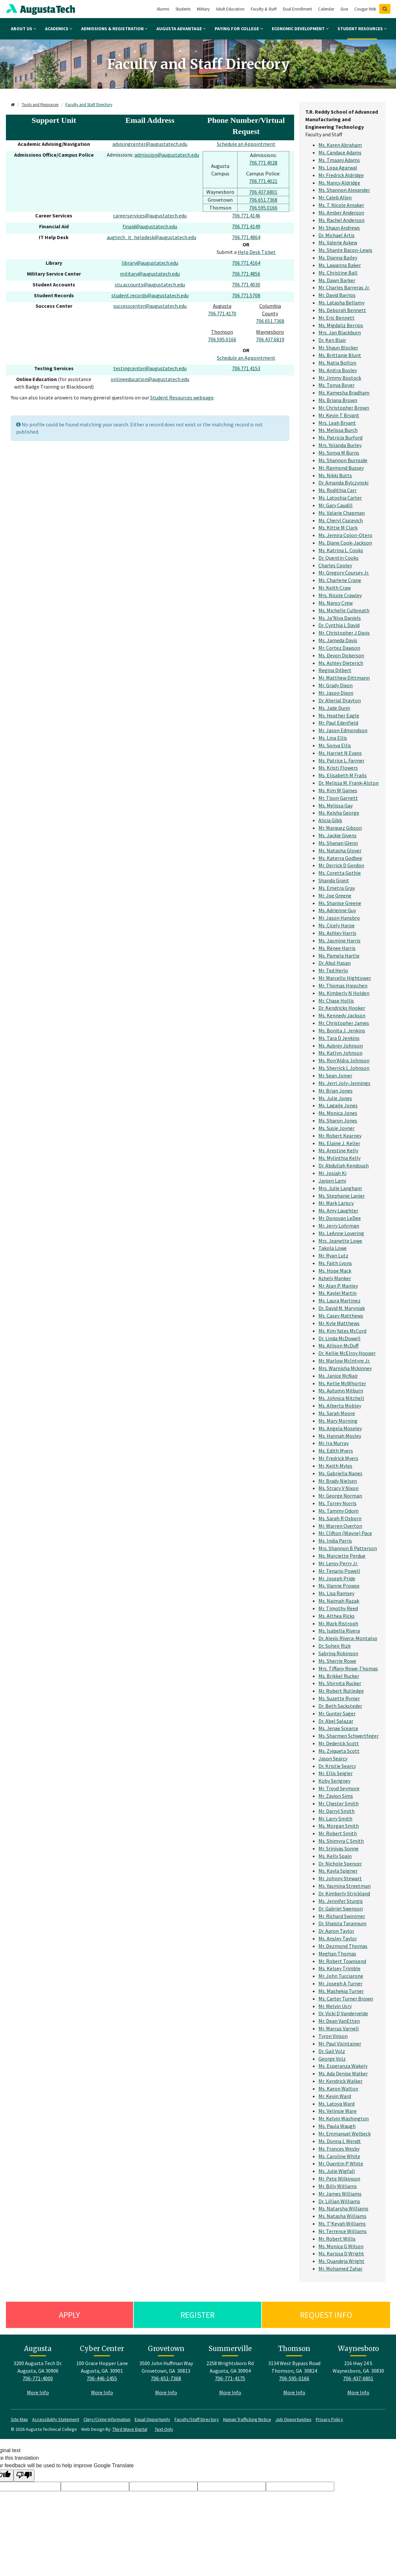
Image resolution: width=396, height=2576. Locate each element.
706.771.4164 (246, 263)
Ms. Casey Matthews (340, 1315)
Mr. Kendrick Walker (340, 2081)
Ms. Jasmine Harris (339, 940)
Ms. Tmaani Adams (339, 160)
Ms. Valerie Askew (337, 242)
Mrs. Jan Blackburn (339, 332)
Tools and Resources (40, 104)
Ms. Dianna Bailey (337, 257)
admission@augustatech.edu (166, 154)
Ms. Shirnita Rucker (339, 1683)
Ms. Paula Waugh (337, 2126)
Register (197, 2314)
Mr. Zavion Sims (335, 1796)
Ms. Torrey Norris (337, 1503)
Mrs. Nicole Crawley (340, 595)
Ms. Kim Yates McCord (342, 1330)
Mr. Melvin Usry (335, 2006)
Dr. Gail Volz (331, 2051)
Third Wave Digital (129, 2429)
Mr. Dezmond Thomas (342, 1946)
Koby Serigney (334, 1780)
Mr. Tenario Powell (339, 1571)
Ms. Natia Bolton (337, 362)
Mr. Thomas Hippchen (342, 985)
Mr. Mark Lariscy (336, 1203)
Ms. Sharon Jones (337, 1120)
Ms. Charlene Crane (339, 580)
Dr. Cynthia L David (339, 625)
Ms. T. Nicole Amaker (341, 205)
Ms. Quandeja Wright (341, 2261)
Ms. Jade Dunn (334, 708)
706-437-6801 (358, 2378)
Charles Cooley (335, 565)
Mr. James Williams (339, 2193)
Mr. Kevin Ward (334, 2096)
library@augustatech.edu (150, 263)
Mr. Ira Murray (333, 1443)
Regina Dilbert (334, 670)
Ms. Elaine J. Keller (339, 1143)
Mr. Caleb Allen (335, 197)
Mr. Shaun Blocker (338, 347)
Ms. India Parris (335, 1540)
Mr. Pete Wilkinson (339, 2178)
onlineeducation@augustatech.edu (150, 379)
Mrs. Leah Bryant (337, 422)
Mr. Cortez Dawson (339, 647)
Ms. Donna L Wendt (339, 2141)
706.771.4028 (263, 162)
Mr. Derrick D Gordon (341, 865)
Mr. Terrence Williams (342, 2231)
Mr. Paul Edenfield (338, 722)
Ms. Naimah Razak (338, 1600)
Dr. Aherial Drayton (339, 700)
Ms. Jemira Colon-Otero (345, 535)
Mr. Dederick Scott (338, 1743)
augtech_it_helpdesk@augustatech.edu (151, 237)
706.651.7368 (263, 199)
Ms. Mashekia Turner (341, 1991)
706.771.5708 (246, 295)
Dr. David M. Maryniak (341, 1308)
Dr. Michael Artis (336, 235)
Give (344, 9)
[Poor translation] (24, 2476)
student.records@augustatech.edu (150, 295)
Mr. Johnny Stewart (340, 1878)
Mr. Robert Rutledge (341, 1690)
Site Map (19, 2419)
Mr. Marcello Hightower (344, 978)
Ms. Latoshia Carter (340, 497)
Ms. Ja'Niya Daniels (339, 618)
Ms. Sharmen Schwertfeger (348, 1735)
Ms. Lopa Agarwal (337, 167)
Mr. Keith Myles (335, 1465)
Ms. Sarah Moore (336, 1413)
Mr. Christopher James (343, 1023)
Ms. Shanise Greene (339, 903)
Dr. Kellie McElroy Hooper (347, 1353)
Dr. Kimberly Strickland (344, 1893)
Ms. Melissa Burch (338, 430)
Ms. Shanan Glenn (338, 843)
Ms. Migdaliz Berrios (340, 325)
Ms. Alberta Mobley (339, 1405)
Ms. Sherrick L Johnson (343, 1068)
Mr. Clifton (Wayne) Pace (345, 1533)
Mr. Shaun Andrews (339, 227)
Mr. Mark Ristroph (338, 1623)
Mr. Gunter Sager (337, 1713)
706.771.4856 (246, 273)
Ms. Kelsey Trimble (339, 1968)
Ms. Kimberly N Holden (343, 993)
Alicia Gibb (330, 820)
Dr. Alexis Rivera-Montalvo (347, 1638)
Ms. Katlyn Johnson (340, 1053)
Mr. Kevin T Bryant (338, 415)
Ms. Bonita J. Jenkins (341, 1030)
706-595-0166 (294, 2378)
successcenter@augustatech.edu (150, 306)
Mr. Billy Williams (337, 2186)
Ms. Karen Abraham (340, 145)
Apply (69, 2314)
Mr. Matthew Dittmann (344, 677)
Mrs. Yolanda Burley (339, 445)
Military (203, 9)
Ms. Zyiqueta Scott (339, 1751)
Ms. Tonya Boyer (336, 385)
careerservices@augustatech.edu (150, 215)
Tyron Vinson (333, 2036)
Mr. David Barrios (337, 295)
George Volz (332, 2058)
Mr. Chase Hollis (336, 1000)
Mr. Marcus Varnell (338, 2028)
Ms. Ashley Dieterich (340, 663)
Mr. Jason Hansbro (339, 918)
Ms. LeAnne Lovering (341, 1233)
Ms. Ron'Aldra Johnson (343, 1060)
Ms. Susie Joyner (336, 1128)
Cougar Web (365, 9)
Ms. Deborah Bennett (342, 310)
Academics (58, 29)
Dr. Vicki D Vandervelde (343, 2013)
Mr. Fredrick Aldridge (341, 175)
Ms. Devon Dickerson (341, 655)
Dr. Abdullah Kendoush (343, 1165)
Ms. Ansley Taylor (337, 1938)
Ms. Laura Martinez (339, 1300)
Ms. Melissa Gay (335, 805)
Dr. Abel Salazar (335, 1721)
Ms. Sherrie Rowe (337, 1661)
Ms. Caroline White (339, 2156)
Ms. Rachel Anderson (341, 220)
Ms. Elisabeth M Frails (342, 775)
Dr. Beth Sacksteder (340, 1706)
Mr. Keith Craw (334, 587)
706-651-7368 (166, 2378)
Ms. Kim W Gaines (337, 790)
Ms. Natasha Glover (339, 850)
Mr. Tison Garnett (338, 798)
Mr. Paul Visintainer (339, 2043)
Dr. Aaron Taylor (336, 1931)
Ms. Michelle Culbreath (343, 610)
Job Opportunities (293, 2419)
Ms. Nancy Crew (335, 602)
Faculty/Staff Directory (197, 2419)
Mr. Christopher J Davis (344, 632)
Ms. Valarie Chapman (341, 512)
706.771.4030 (246, 284)
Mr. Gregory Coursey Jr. (343, 572)
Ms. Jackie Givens (337, 835)
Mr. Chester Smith (338, 1803)
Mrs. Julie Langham (340, 1188)
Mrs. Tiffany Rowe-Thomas (348, 1668)
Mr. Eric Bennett (336, 317)
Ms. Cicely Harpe (336, 925)
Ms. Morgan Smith (338, 1825)
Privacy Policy (329, 2419)
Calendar (326, 9)
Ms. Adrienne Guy (337, 910)
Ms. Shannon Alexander (344, 190)
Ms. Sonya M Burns (338, 452)
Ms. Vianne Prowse (339, 1585)
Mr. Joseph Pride (336, 1578)
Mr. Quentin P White (340, 2163)
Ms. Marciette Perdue (341, 1555)
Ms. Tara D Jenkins (339, 1038)
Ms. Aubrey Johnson (340, 1045)
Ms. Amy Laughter (338, 1210)
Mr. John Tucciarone (340, 1976)
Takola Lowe (332, 1248)
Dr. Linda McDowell (339, 1338)
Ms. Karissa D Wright (341, 2253)
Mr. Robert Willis (337, 2238)
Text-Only (164, 2429)
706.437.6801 (263, 192)
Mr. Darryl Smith (336, 1811)
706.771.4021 (263, 181)
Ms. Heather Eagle (338, 715)
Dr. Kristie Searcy (337, 1766)
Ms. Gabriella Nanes (340, 1473)
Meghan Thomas (337, 1953)
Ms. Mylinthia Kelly (339, 1158)
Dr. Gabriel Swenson (340, 1908)
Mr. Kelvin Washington (343, 2118)
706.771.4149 (246, 226)
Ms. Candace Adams (339, 152)
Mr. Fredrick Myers (338, 1458)
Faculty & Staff (264, 9)
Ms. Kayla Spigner (338, 1870)
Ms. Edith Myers (335, 1450)
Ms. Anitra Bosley (337, 370)
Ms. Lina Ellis (332, 737)
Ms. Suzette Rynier (339, 1698)
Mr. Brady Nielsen (337, 1481)
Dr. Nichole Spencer (340, 1863)
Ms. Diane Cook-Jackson (345, 542)
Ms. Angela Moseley (340, 1428)
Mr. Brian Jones (335, 1090)
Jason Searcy (332, 1758)
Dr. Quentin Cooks (338, 557)
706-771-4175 (230, 2378)
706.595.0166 (263, 207)
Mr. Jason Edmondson (342, 730)
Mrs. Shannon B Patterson (347, 1548)
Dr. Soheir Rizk (334, 1645)
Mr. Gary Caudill (335, 505)
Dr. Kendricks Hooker (341, 1008)
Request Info (326, 2314)
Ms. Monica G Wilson (340, 2246)
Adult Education (230, 9)
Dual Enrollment (297, 9)
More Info (38, 2392)
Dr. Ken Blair (332, 340)
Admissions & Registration (114, 29)
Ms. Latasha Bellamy (341, 302)
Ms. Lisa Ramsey (336, 1593)
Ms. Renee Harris (337, 948)
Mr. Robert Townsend (342, 1961)
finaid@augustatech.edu (150, 226)
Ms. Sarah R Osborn (339, 1518)
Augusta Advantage (181, 29)
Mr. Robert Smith (337, 1833)
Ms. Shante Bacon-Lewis (345, 250)
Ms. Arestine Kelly (338, 1150)
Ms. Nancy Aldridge (339, 182)
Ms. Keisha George (338, 812)
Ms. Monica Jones (337, 1113)
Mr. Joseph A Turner (340, 1983)
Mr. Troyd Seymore (339, 1788)
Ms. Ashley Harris (337, 933)
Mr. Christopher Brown (343, 407)
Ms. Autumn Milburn (340, 1390)
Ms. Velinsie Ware (337, 2111)
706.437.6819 (270, 339)
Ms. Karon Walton (338, 2088)
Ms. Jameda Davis (337, 640)
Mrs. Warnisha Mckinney (345, 1368)
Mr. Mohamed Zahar (340, 2268)
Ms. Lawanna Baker (339, 265)
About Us (23, 29)
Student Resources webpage (182, 397)
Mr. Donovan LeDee (339, 1218)
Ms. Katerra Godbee (340, 858)
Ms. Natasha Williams (342, 2216)
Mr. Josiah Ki (332, 1173)
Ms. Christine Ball (338, 272)
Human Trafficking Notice (247, 2419)
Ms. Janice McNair (338, 1375)
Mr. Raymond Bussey (341, 467)
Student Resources (362, 29)
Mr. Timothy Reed (338, 1608)
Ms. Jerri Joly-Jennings (344, 1083)
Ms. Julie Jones (335, 1098)
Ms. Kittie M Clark (338, 527)
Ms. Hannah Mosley (339, 1436)
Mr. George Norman (340, 1495)
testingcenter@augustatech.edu (150, 368)
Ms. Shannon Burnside (342, 460)
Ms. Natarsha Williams (343, 2208)
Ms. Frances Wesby (339, 2148)
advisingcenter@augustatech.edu (149, 144)
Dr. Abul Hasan (334, 963)
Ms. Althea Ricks (336, 1616)
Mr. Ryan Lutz (333, 1255)
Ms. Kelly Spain (335, 1856)
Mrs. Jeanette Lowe (340, 1240)
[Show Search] (384, 9)
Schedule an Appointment (246, 144)
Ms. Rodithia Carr (337, 490)
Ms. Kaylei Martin (337, 1293)
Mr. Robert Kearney (339, 1135)
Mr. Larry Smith (335, 1818)
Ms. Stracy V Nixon (338, 1488)
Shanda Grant (333, 880)
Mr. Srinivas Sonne (338, 1848)
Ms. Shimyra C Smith (341, 1841)
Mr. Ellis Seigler (335, 1773)
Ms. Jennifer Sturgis (340, 1901)
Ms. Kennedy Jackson (341, 1015)
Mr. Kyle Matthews (339, 1323)
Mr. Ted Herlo (333, 970)
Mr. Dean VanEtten (339, 2021)
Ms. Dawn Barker (336, 280)
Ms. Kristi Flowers (338, 767)
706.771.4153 (246, 368)
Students (183, 9)
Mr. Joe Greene (334, 895)
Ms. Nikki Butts (335, 475)
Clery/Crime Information (106, 2419)
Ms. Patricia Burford (340, 437)
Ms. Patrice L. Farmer (341, 760)
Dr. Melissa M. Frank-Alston (348, 783)
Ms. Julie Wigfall (336, 2171)
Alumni (163, 9)
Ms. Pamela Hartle (339, 955)
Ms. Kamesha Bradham (343, 392)
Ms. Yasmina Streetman (344, 1886)
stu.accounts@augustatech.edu (150, 284)
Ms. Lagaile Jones (338, 1105)
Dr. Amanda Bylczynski (343, 482)
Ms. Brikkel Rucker (338, 1676)
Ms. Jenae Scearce (338, 1728)
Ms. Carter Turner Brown (345, 1998)
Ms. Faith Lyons (335, 1263)
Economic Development (300, 29)
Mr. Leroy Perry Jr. (338, 1563)
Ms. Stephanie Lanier (341, 1195)
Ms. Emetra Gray (336, 888)
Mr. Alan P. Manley (338, 1285)
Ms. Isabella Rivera (339, 1630)
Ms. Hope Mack (334, 1270)
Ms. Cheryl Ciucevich (340, 520)
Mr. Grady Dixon (335, 685)
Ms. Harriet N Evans (340, 753)
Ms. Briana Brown (337, 400)
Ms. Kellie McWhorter (342, 1383)
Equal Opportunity (152, 2419)
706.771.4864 (246, 237)
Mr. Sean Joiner (335, 1075)
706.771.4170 (222, 313)
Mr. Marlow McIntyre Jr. (344, 1360)
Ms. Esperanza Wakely (342, 2066)
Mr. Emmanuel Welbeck (344, 2133)
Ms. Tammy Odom (338, 1510)
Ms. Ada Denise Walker (343, 2073)
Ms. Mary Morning (338, 1420)
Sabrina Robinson (338, 1653)
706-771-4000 (38, 2378)
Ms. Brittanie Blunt (339, 355)
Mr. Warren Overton (340, 1526)
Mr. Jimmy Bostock (339, 377)
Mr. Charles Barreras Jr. (344, 287)
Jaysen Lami (332, 1180)
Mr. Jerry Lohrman (338, 1225)
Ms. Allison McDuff (338, 1345)
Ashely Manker (334, 1278)
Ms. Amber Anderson (341, 212)
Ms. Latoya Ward (336, 2103)
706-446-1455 (102, 2378)
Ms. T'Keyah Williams (342, 2223)
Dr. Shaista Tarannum (342, 1923)
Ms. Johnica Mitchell (341, 1398)
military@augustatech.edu (150, 273)
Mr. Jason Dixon (335, 692)
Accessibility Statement (55, 2419)
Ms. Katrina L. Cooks (340, 550)
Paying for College (239, 29)
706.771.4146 (246, 215)
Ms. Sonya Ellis (334, 745)
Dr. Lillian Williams (339, 2201)
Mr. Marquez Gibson (340, 828)
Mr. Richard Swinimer (341, 1916)
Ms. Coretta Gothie (339, 873)
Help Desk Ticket (257, 252)
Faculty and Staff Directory (88, 104)
